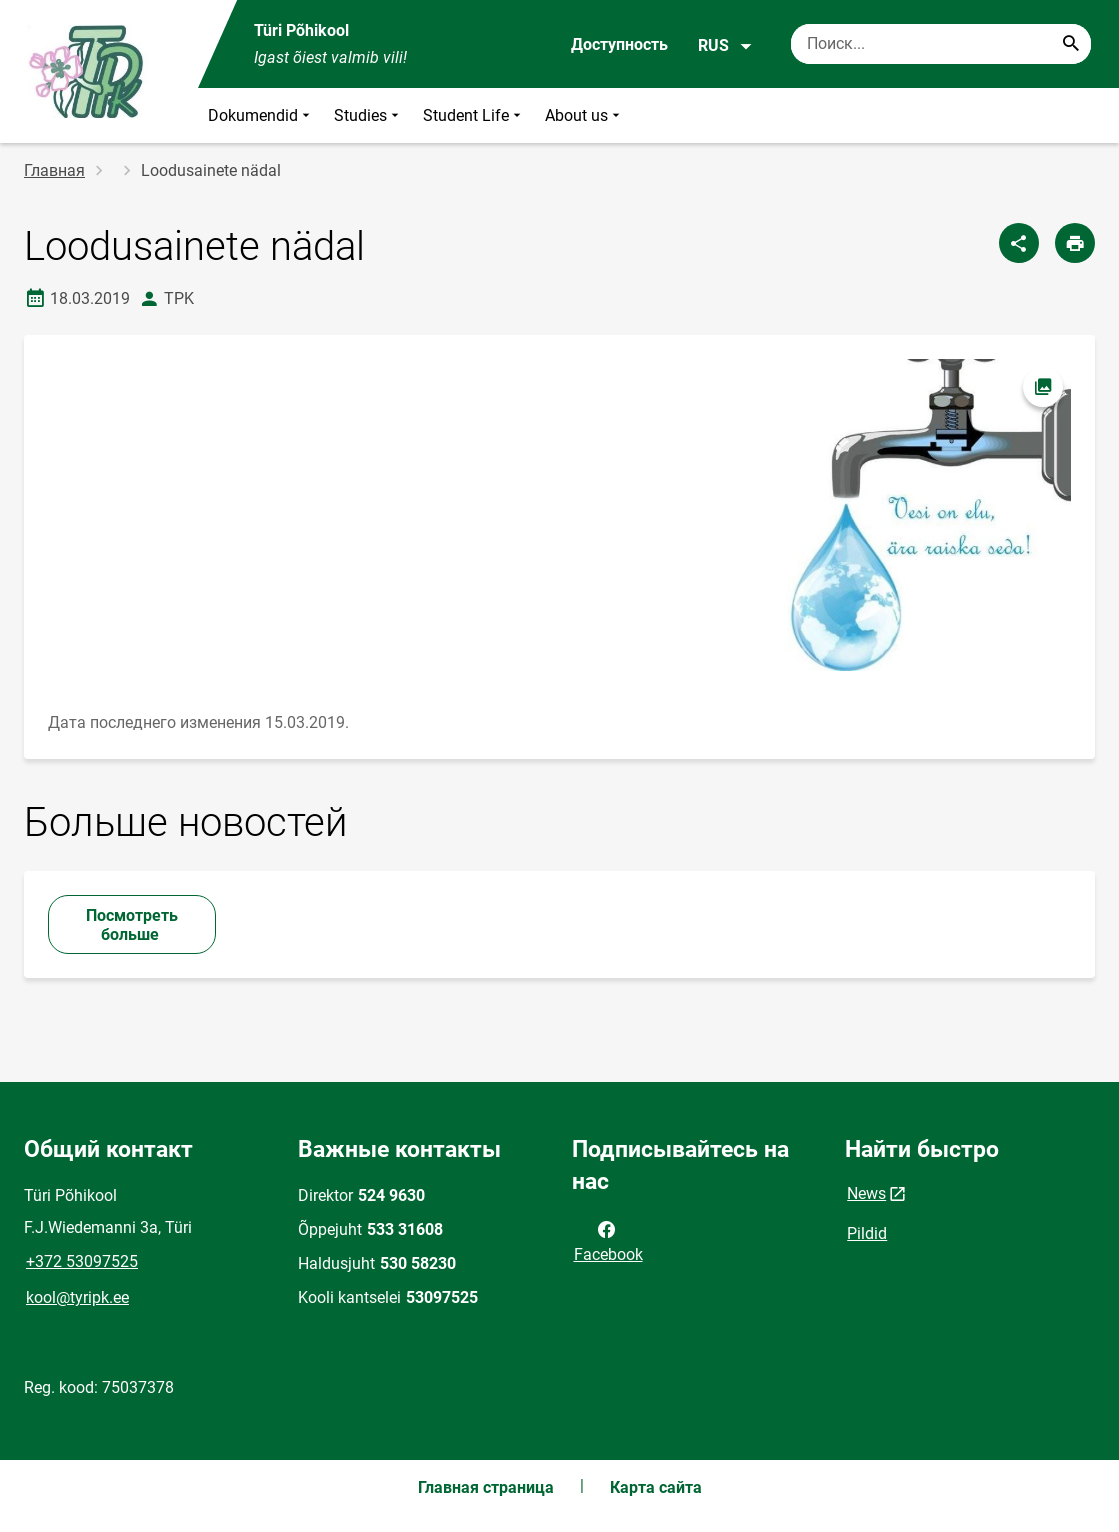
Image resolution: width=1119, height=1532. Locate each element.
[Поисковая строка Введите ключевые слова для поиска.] (941, 44)
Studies (368, 115)
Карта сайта (656, 1487)
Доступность (619, 44)
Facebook (608, 1240)
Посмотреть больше (132, 925)
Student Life (474, 115)
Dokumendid (261, 115)
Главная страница (486, 1487)
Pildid (867, 1233)
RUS (725, 46)
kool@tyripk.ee (77, 1297)
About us (584, 115)
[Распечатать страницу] (1075, 243)
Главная (54, 170)
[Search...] (1071, 44)
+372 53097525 (82, 1261)
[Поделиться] (1019, 243)
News (866, 1193)
